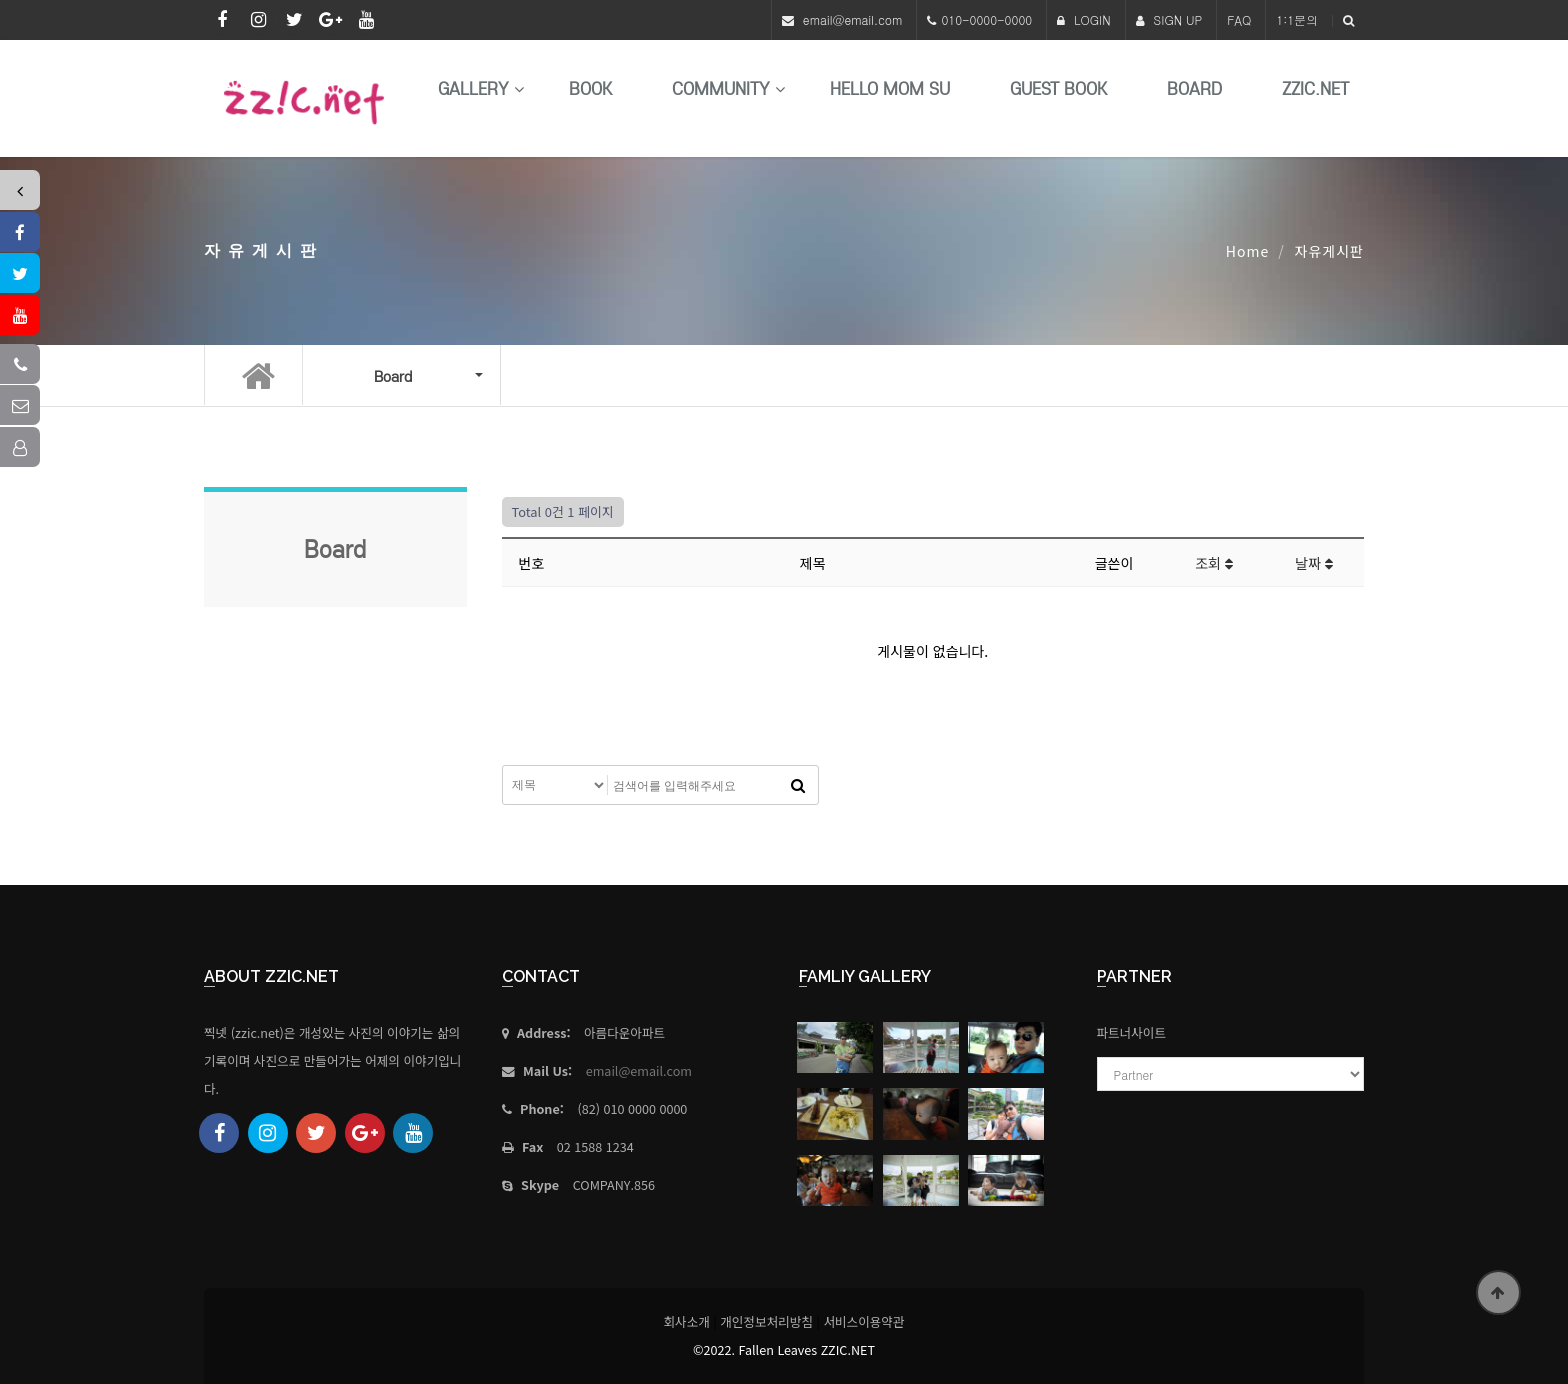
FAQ (1239, 19)
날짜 (1314, 563)
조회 (1214, 563)
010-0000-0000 (986, 19)
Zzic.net (1315, 89)
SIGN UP (1169, 19)
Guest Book (1058, 89)
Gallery (473, 89)
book (590, 89)
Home (1247, 251)
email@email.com (853, 19)
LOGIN (1084, 19)
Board (1194, 89)
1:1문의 (1297, 19)
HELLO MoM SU (890, 89)
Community (721, 89)
